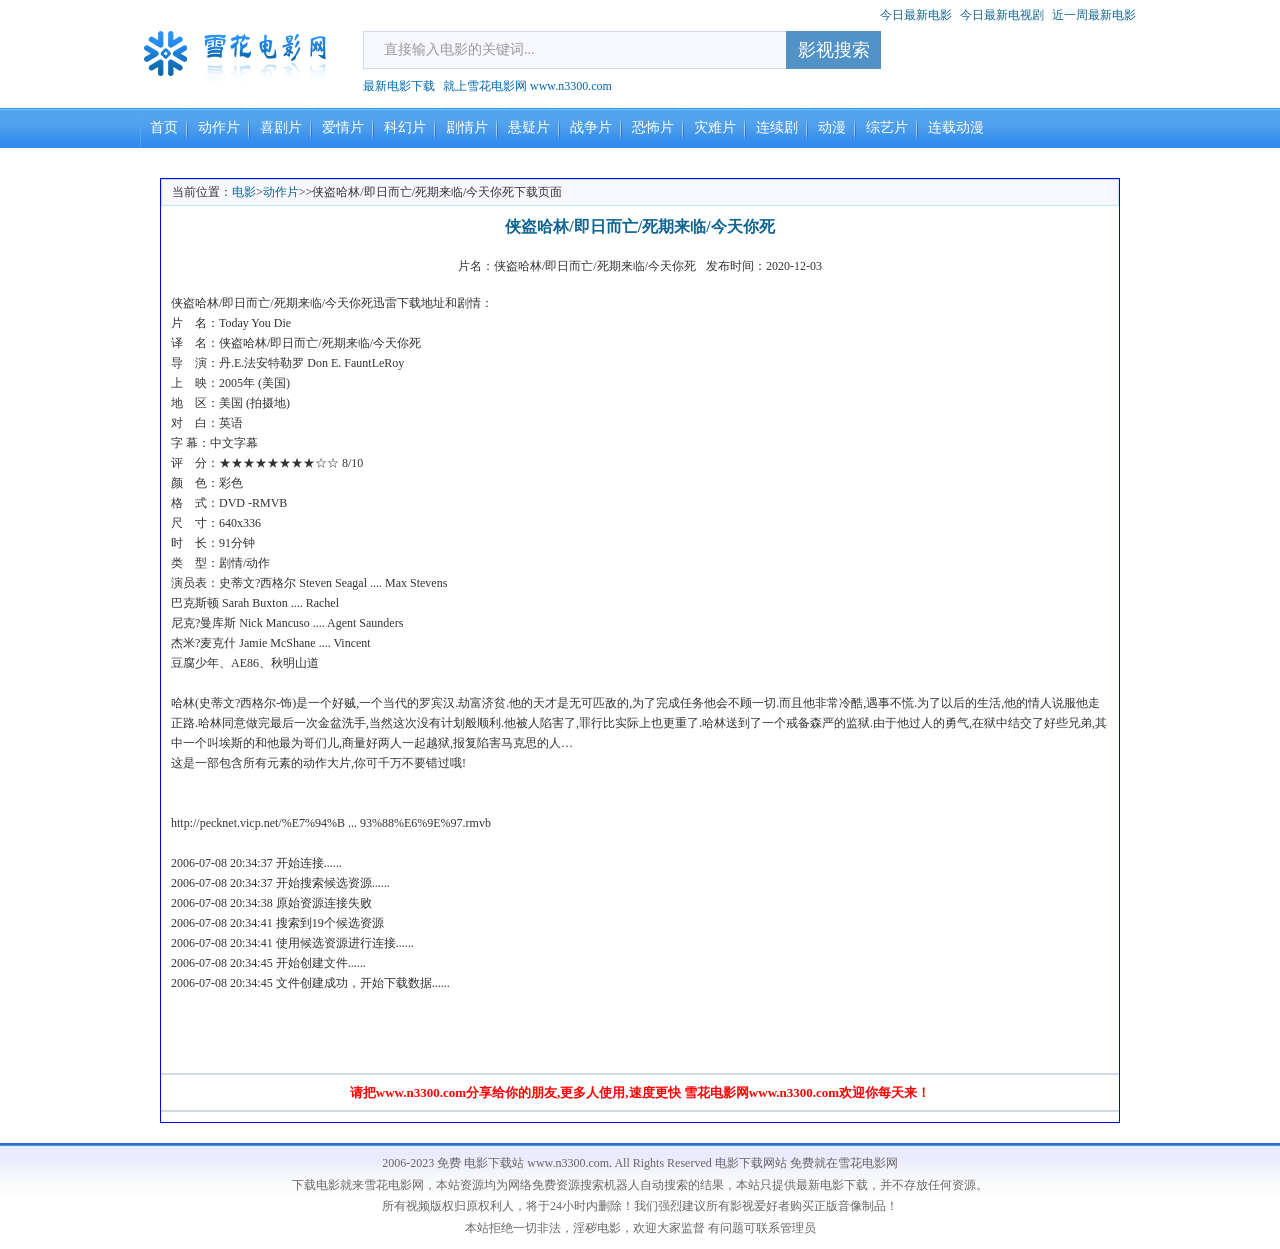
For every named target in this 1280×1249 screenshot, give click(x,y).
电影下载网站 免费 (764, 1163)
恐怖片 (653, 127)
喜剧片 (281, 127)
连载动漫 (956, 127)
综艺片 (887, 127)
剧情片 (467, 127)
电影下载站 (494, 1163)
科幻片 (405, 127)
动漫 (832, 127)
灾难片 (715, 127)
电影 (244, 192)
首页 (164, 127)
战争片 (591, 127)
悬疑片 (529, 127)
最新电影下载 (399, 86)
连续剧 (777, 127)
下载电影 (316, 1185)
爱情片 (343, 127)
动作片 (219, 127)
